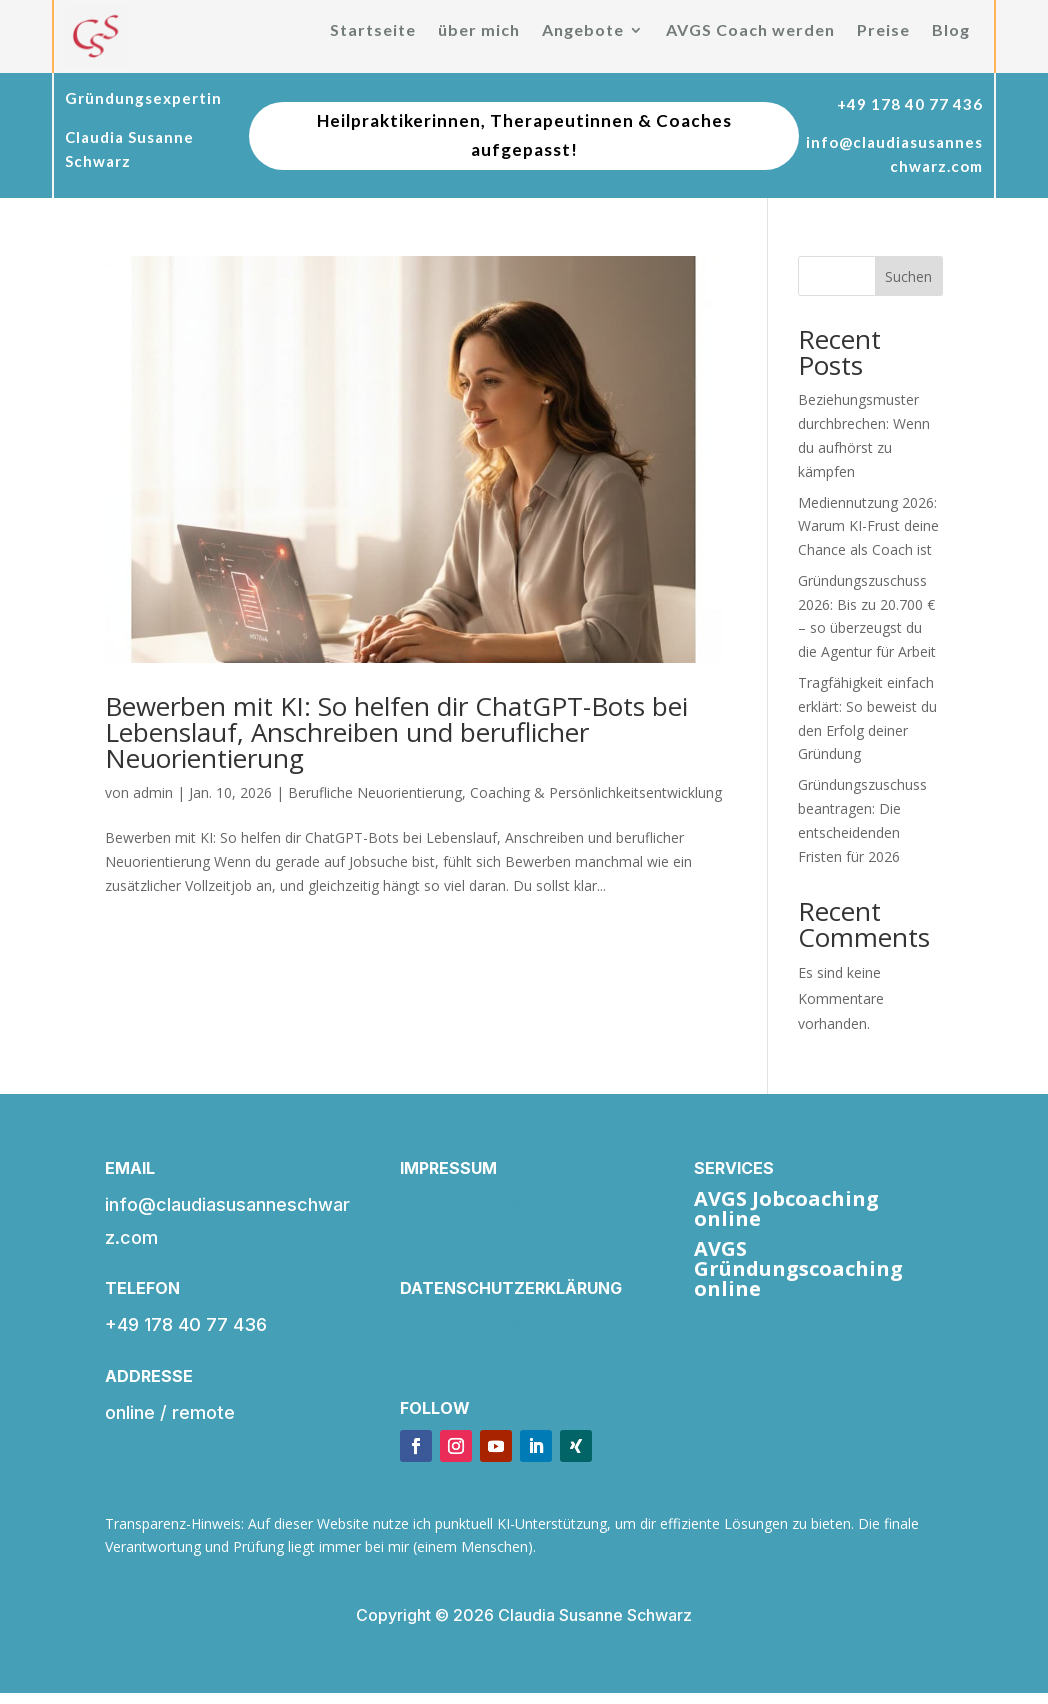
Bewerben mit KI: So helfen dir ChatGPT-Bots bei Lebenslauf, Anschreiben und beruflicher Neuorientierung (396, 732)
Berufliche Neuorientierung (375, 792)
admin (153, 792)
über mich (479, 31)
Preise (883, 31)
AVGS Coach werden (750, 31)
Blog (951, 31)
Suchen (908, 276)
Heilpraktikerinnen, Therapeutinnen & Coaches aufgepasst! (524, 135)
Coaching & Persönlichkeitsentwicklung (596, 792)
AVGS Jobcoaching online (786, 1208)
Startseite (373, 31)
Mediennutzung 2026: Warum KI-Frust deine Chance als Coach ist (868, 526)
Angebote (583, 31)
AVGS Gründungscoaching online (798, 1268)
